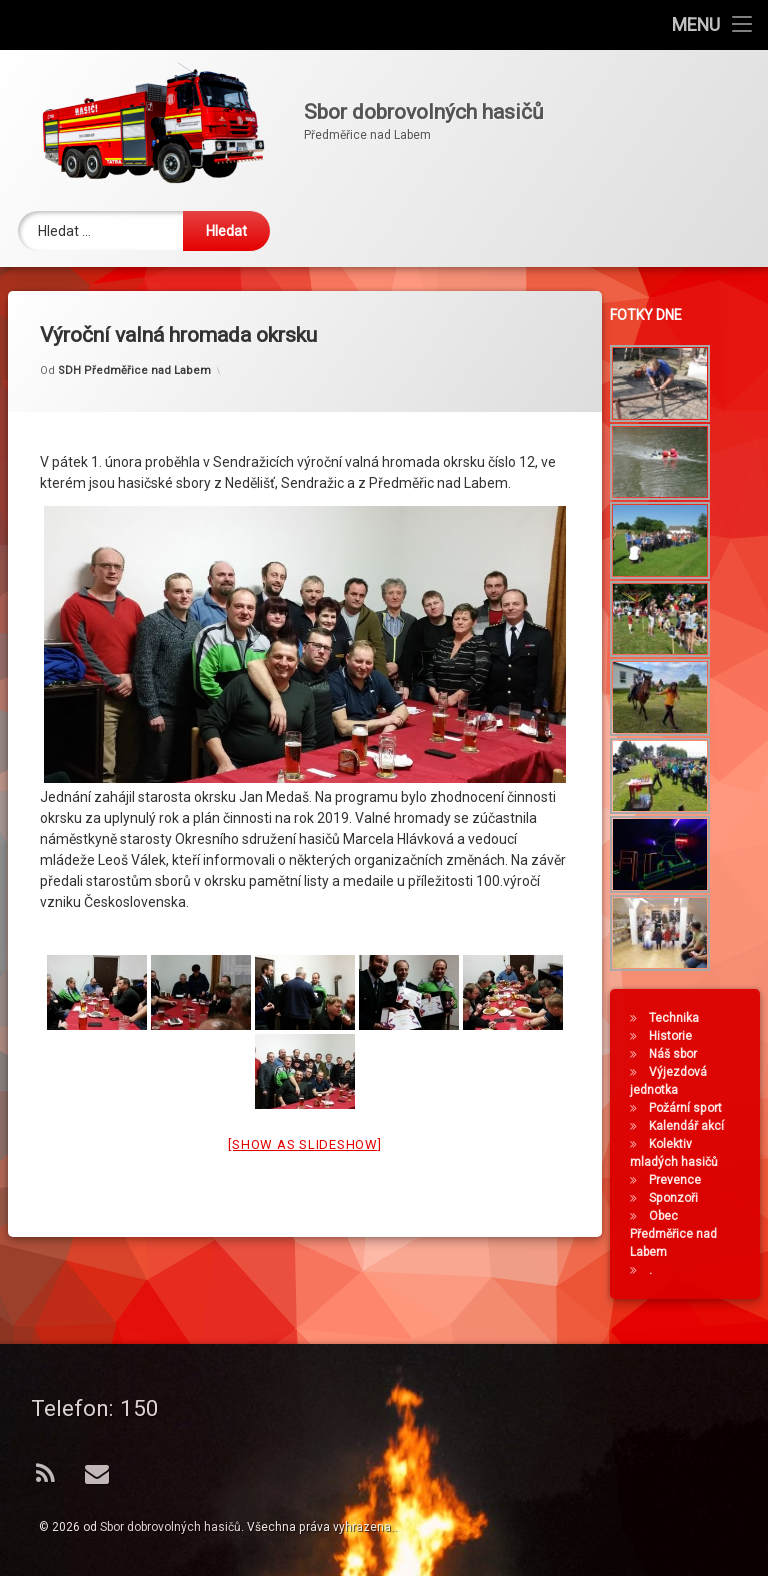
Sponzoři (678, 1198)
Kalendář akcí (691, 1126)
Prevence (680, 1180)
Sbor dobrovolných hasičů (170, 1527)
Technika (679, 1018)
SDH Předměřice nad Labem (134, 338)
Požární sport (690, 1108)
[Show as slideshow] (304, 1112)
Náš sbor (678, 1054)
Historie (675, 1036)
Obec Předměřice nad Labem (678, 1234)
